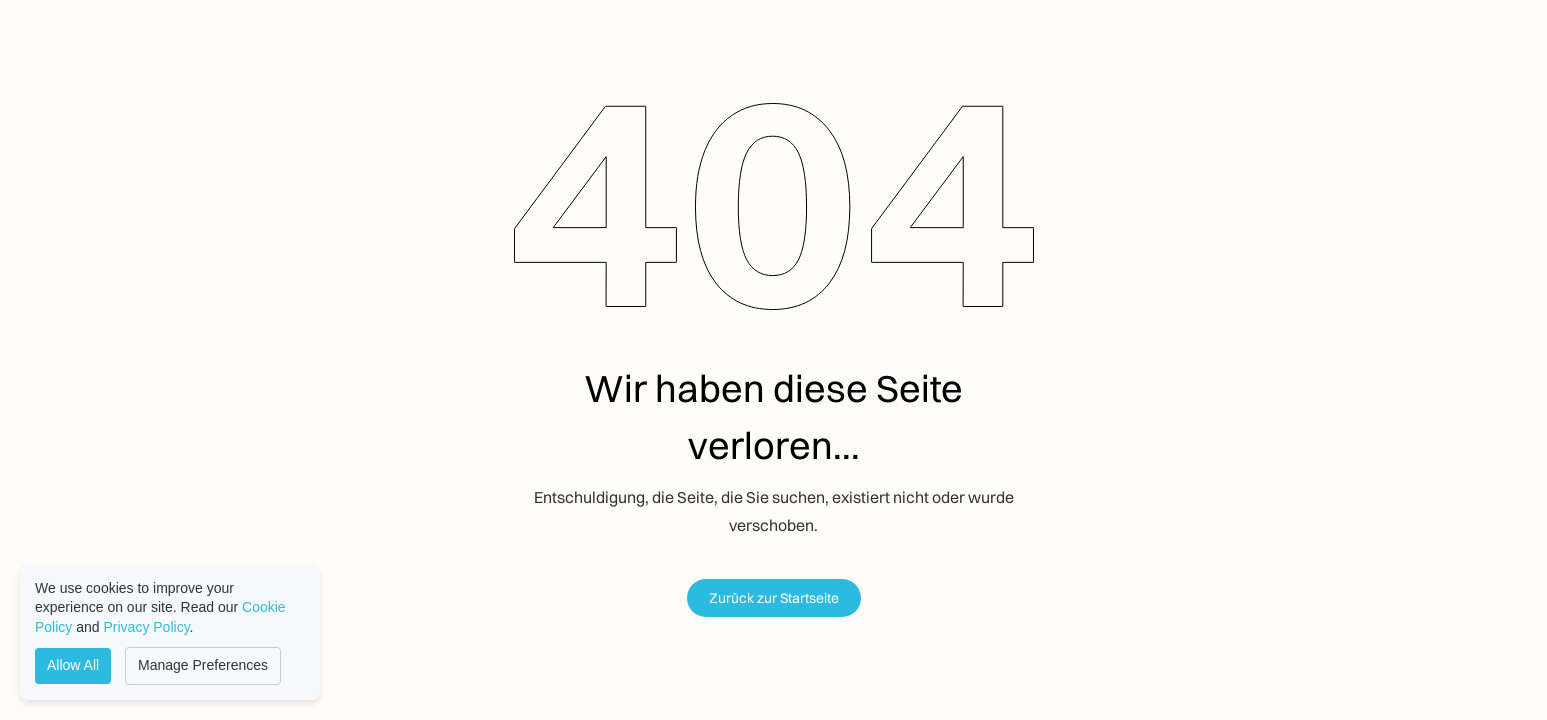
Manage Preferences (203, 665)
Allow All (73, 665)
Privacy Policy (147, 627)
